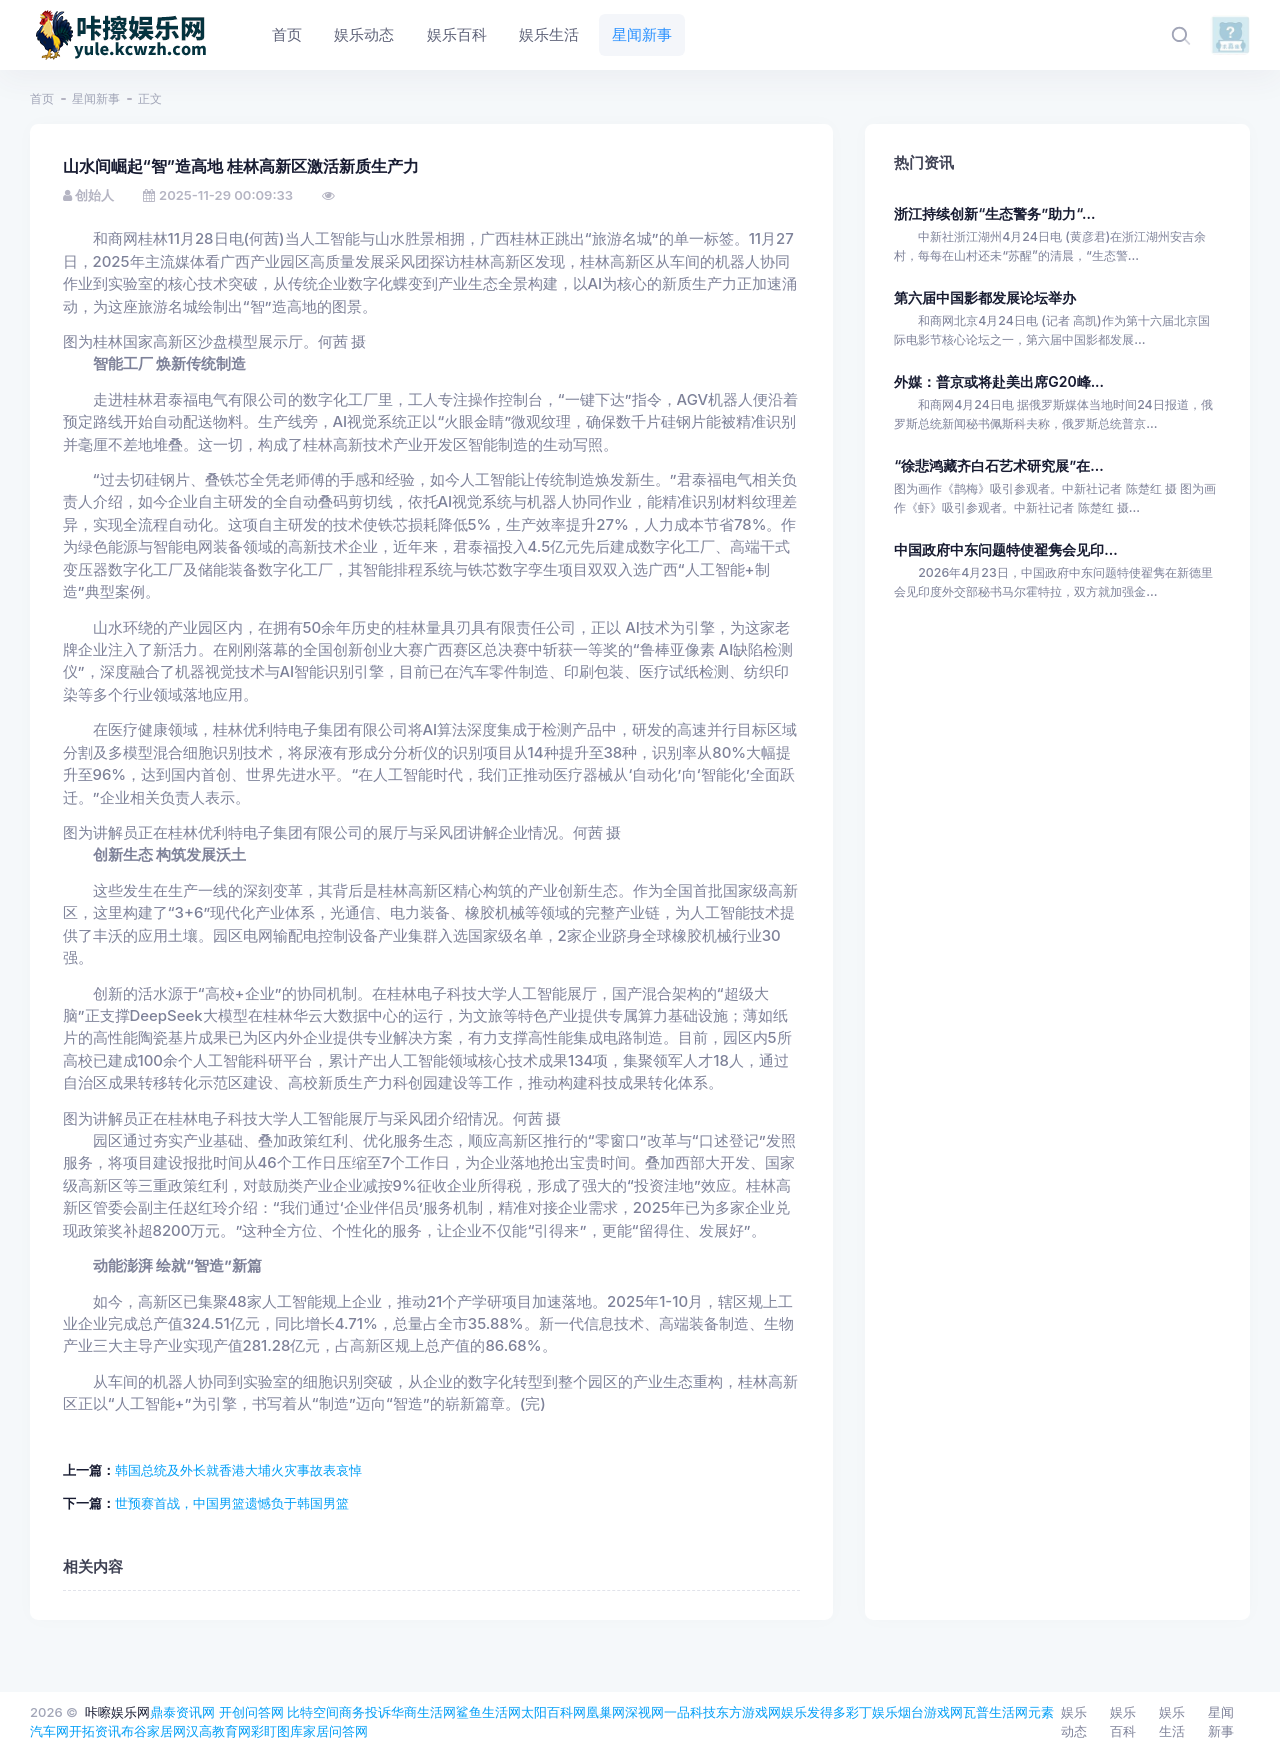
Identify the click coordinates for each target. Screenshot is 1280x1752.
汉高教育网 (218, 1731)
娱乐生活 (1172, 1722)
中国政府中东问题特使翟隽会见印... (1005, 549)
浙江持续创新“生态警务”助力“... (994, 213)
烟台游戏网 (930, 1712)
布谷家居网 (153, 1731)
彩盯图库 (277, 1731)
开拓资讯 (95, 1731)
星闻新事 (96, 98)
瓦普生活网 (995, 1712)
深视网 (644, 1712)
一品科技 (690, 1712)
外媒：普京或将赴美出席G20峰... (999, 381)
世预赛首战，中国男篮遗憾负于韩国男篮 (232, 1503)
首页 (42, 98)
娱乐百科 (1123, 1722)
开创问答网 (251, 1712)
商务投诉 (365, 1712)
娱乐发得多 (813, 1712)
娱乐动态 (1074, 1722)
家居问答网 (335, 1731)
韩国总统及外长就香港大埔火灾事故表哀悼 (238, 1470)
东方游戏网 (748, 1712)
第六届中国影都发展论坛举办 (985, 297)
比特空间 (313, 1712)
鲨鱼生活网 (488, 1712)
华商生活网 (423, 1712)
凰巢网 (605, 1712)
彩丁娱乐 (872, 1712)
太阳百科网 (553, 1712)
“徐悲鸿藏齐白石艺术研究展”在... (998, 465)
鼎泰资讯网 (182, 1712)
